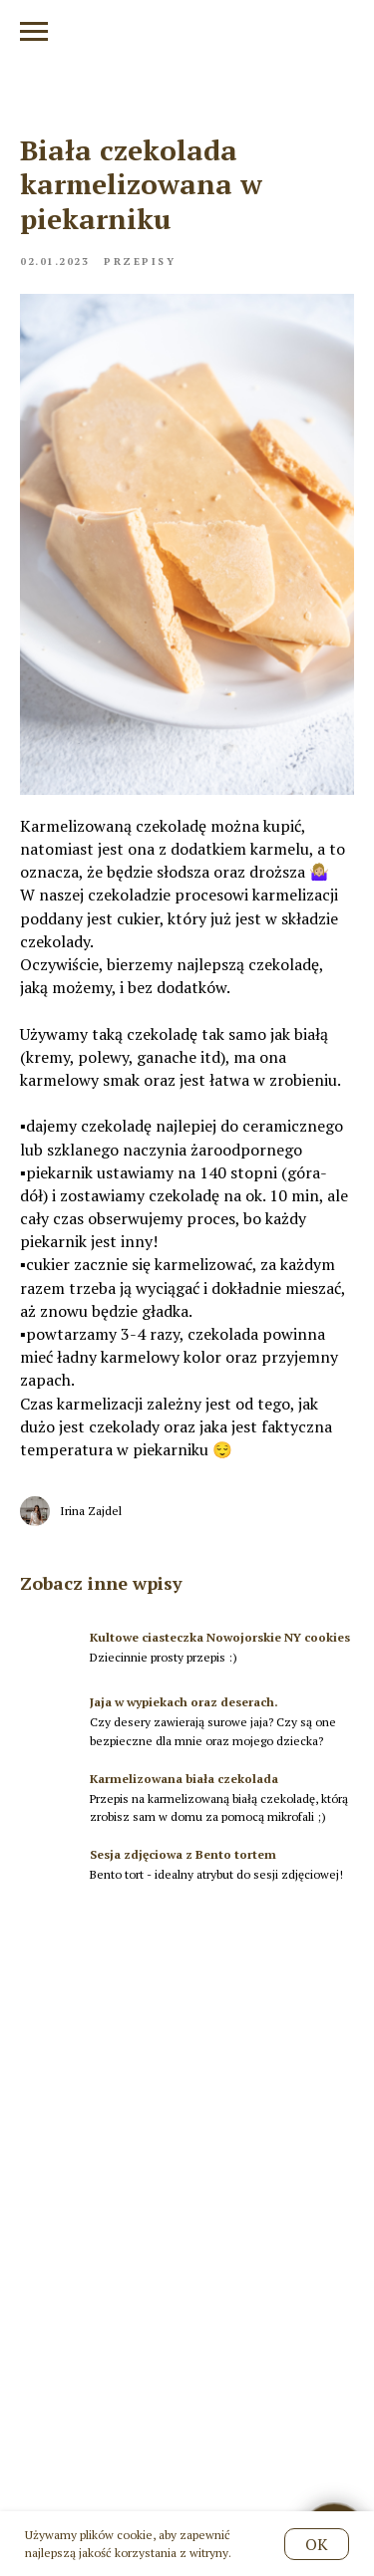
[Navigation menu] (34, 32)
